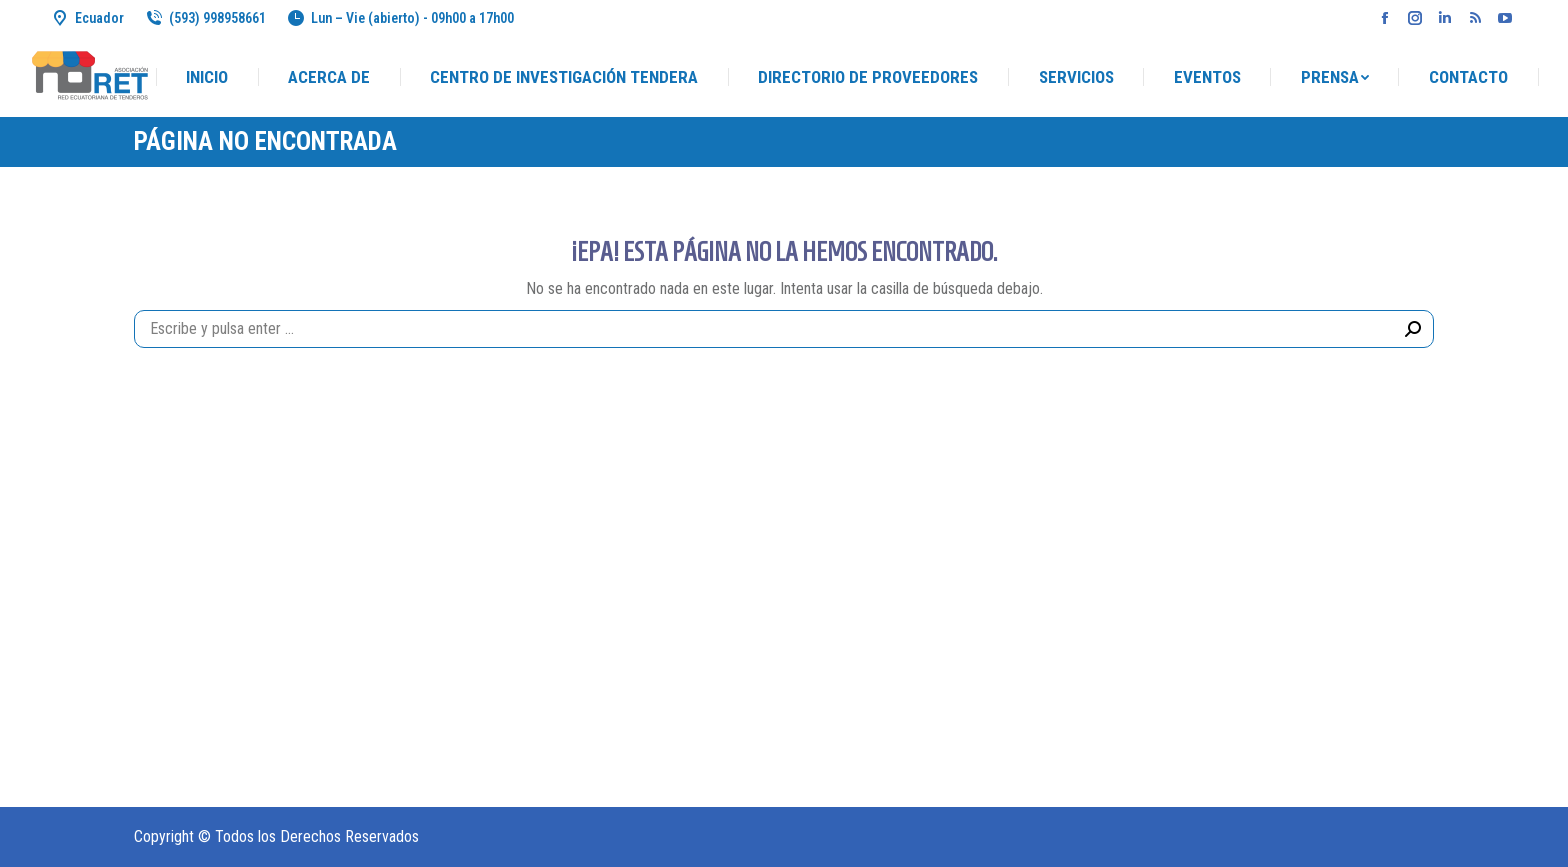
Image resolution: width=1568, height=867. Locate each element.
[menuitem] (207, 77)
